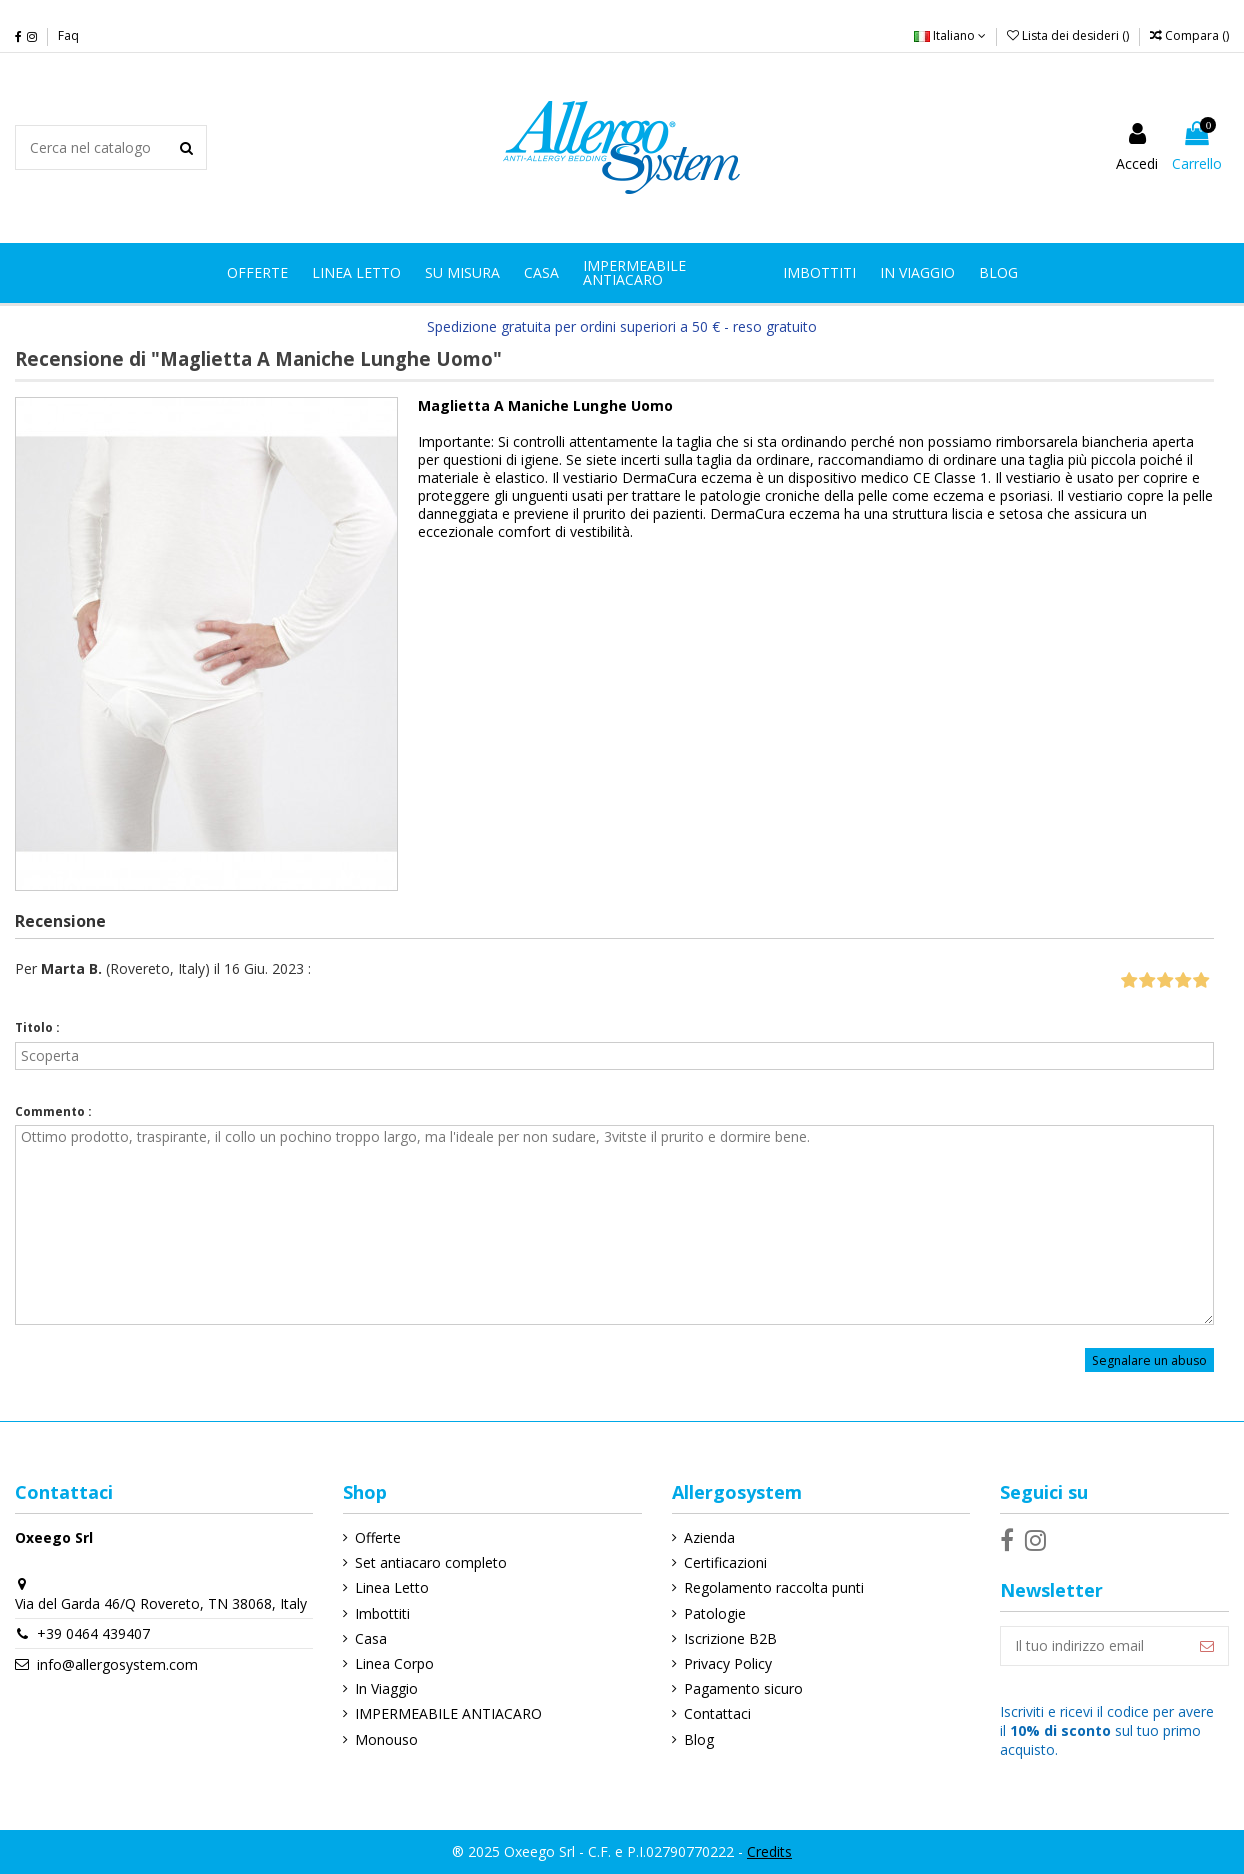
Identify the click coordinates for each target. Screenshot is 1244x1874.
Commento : (53, 1111)
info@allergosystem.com (117, 1664)
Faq (68, 35)
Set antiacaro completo (431, 1562)
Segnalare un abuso (1149, 1359)
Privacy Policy (728, 1663)
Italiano (950, 35)
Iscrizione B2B (730, 1638)
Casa (371, 1638)
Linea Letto (392, 1587)
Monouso (386, 1739)
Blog (699, 1739)
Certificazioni (725, 1562)
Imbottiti (382, 1613)
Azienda (709, 1537)
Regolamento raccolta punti (774, 1587)
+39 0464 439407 (93, 1633)
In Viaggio (386, 1688)
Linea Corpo (394, 1663)
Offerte (378, 1537)
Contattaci (717, 1713)
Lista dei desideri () (1069, 35)
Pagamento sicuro (743, 1688)
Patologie (715, 1613)
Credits (769, 1851)
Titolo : (37, 1027)
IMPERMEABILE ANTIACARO (448, 1713)
